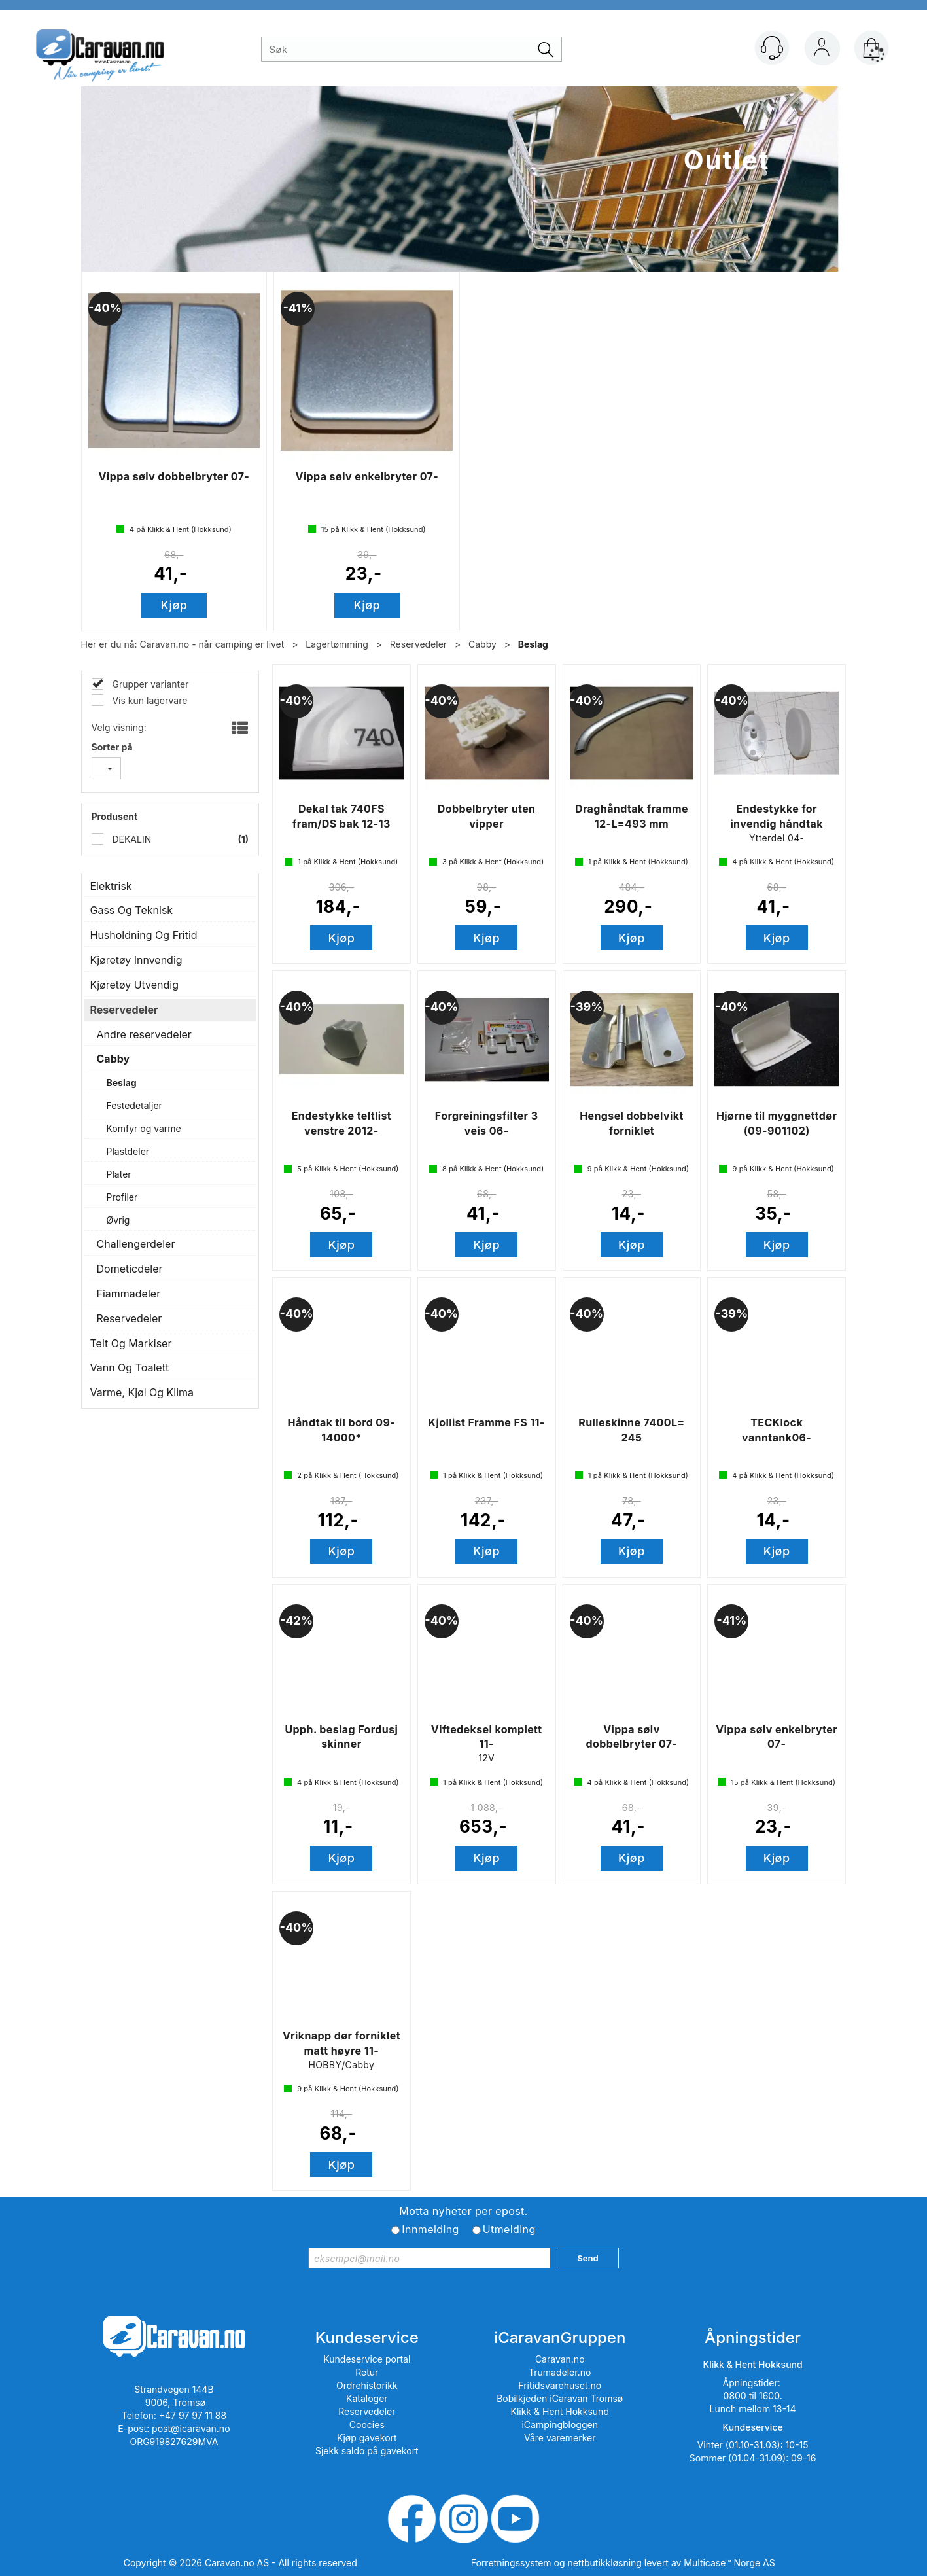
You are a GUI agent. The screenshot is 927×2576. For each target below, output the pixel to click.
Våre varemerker (560, 2437)
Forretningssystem (511, 2562)
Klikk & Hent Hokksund (559, 2411)
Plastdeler (128, 1151)
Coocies (367, 2424)
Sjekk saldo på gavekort (367, 2450)
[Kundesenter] (772, 47)
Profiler (122, 1197)
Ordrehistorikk (367, 2385)
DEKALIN (131, 839)
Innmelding (430, 2229)
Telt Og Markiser (131, 1343)
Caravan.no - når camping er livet (212, 644)
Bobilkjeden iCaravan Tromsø (560, 2398)
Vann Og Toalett (129, 1367)
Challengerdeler (136, 1243)
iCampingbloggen (559, 2424)
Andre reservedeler (144, 1034)
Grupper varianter (149, 684)
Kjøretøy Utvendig (134, 984)
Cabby (482, 644)
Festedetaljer (134, 1105)
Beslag (533, 644)
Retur (366, 2372)
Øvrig (118, 1220)
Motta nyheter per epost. (463, 2210)
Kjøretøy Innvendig (136, 959)
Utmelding (509, 2229)
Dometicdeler (130, 1268)
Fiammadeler (129, 1293)
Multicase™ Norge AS (729, 2562)
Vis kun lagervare (149, 700)
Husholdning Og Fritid (144, 935)
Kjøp (174, 605)
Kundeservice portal (366, 2359)
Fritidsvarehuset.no (559, 2385)
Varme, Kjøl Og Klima (142, 1392)
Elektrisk (111, 885)
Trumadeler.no (560, 2372)
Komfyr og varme (144, 1128)
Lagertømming (337, 644)
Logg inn (821, 50)
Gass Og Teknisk (131, 910)
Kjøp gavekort (367, 2437)
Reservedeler (418, 644)
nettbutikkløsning (604, 2562)
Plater (119, 1174)
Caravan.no (560, 2359)
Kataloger (367, 2398)
